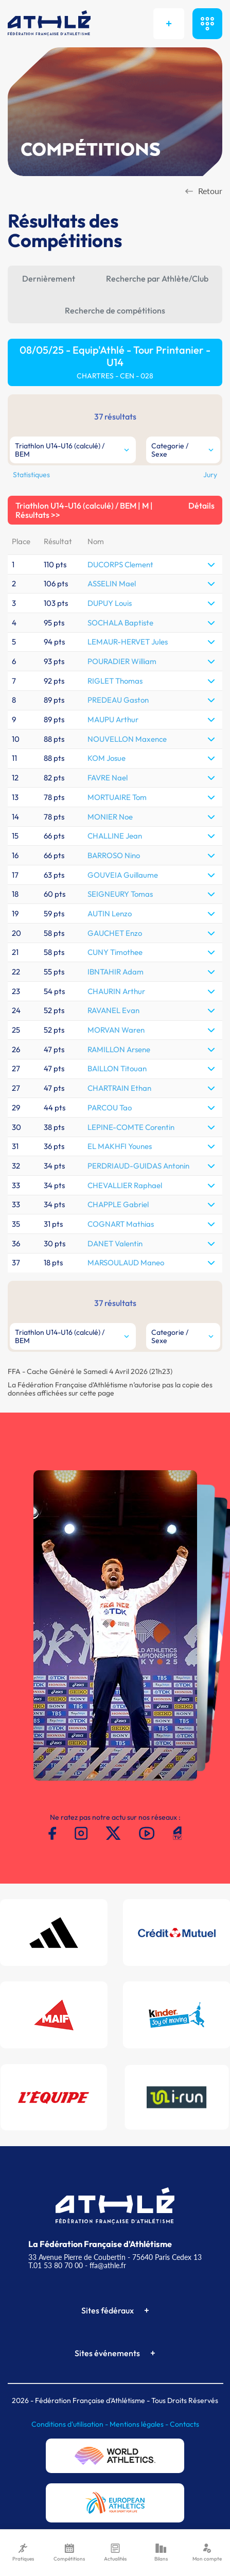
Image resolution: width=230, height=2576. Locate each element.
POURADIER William (121, 661)
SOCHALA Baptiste (120, 623)
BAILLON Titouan (117, 1068)
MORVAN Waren (116, 1030)
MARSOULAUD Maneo (125, 1262)
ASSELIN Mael (111, 583)
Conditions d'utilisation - (70, 2424)
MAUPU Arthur (112, 719)
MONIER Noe (110, 817)
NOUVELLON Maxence (127, 739)
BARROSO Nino (113, 855)
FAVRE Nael (107, 777)
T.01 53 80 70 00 (55, 2265)
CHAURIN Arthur (116, 991)
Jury (210, 475)
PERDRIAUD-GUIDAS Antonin (138, 1166)
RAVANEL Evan (113, 1010)
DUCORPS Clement (120, 564)
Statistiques (31, 475)
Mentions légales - (140, 2424)
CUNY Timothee (115, 952)
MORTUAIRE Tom (117, 797)
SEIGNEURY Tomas (120, 894)
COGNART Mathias (120, 1224)
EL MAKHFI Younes (119, 1146)
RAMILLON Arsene (118, 1049)
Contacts (184, 2424)
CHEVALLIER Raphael (124, 1185)
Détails (201, 506)
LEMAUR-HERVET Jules (127, 642)
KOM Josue (106, 758)
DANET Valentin (115, 1243)
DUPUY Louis (109, 603)
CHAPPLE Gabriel (118, 1204)
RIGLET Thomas (115, 681)
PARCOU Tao (109, 1107)
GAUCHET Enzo (114, 933)
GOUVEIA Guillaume (122, 875)
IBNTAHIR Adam (115, 972)
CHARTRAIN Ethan (119, 1088)
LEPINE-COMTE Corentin (130, 1127)
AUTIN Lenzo (109, 913)
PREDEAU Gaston (118, 700)
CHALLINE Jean (114, 836)
